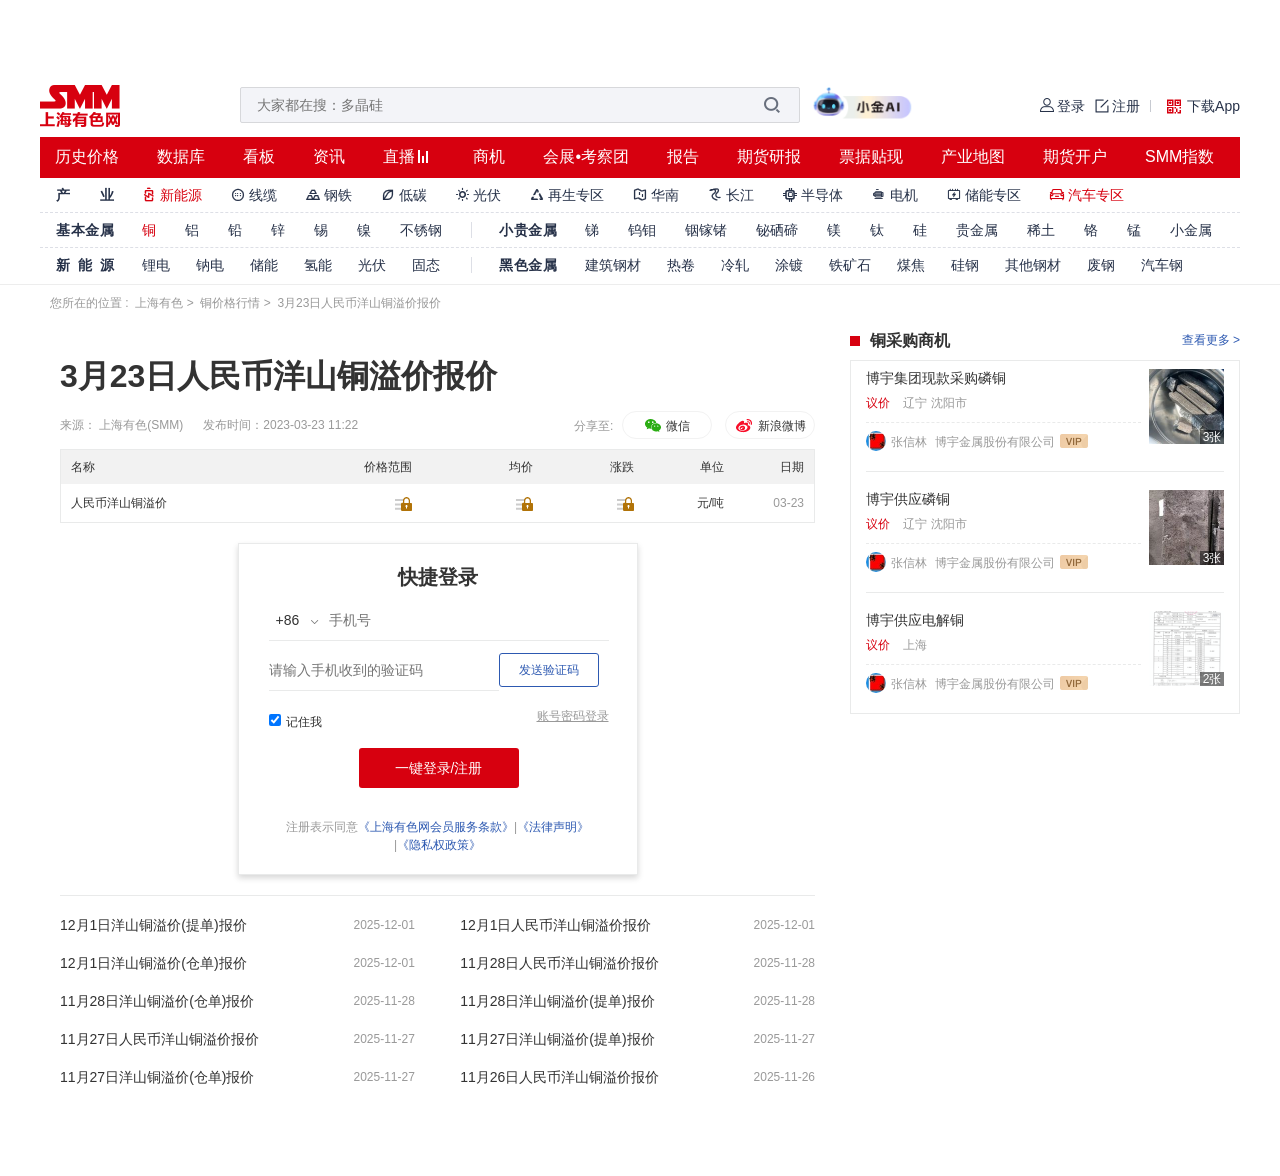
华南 (656, 195)
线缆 (254, 195)
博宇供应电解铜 (915, 620)
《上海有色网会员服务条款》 (436, 827)
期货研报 (769, 156)
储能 (264, 265)
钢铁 (329, 195)
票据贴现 (871, 156)
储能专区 (984, 195)
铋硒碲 (777, 230)
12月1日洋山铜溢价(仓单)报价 (153, 963)
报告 (683, 156)
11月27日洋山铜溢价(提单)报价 (557, 1039)
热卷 (681, 265)
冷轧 (735, 265)
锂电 (156, 265)
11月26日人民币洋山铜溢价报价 (559, 1077)
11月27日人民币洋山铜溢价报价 (159, 1039)
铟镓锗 (706, 230)
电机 (895, 195)
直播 (399, 156)
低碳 (404, 195)
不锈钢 (421, 230)
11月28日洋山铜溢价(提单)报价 (557, 1001)
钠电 (210, 265)
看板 (259, 156)
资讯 (329, 156)
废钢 (1101, 265)
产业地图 (973, 156)
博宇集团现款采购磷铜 (936, 378)
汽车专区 (1087, 195)
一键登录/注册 (439, 768)
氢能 (318, 265)
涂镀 (789, 265)
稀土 (1041, 230)
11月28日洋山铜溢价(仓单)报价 (157, 1001)
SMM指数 (1179, 156)
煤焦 (911, 265)
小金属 (1191, 230)
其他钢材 (1033, 265)
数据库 (181, 156)
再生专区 (567, 195)
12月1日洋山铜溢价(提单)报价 (153, 925)
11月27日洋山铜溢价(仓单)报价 (157, 1077)
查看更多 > (1211, 340)
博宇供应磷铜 (908, 499)
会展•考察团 (586, 156)
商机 (489, 156)
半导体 (813, 195)
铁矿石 (850, 265)
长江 (731, 195)
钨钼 (642, 230)
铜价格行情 (230, 303)
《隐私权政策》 (439, 845)
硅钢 (965, 265)
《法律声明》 (553, 827)
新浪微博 (769, 426)
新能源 (172, 195)
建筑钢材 (613, 265)
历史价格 (87, 156)
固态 (426, 265)
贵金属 (977, 230)
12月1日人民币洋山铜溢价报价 (555, 925)
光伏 (479, 195)
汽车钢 (1162, 265)
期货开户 (1075, 156)
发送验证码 (549, 670)
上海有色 (159, 303)
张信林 (910, 442)
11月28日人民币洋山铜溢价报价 (559, 963)
